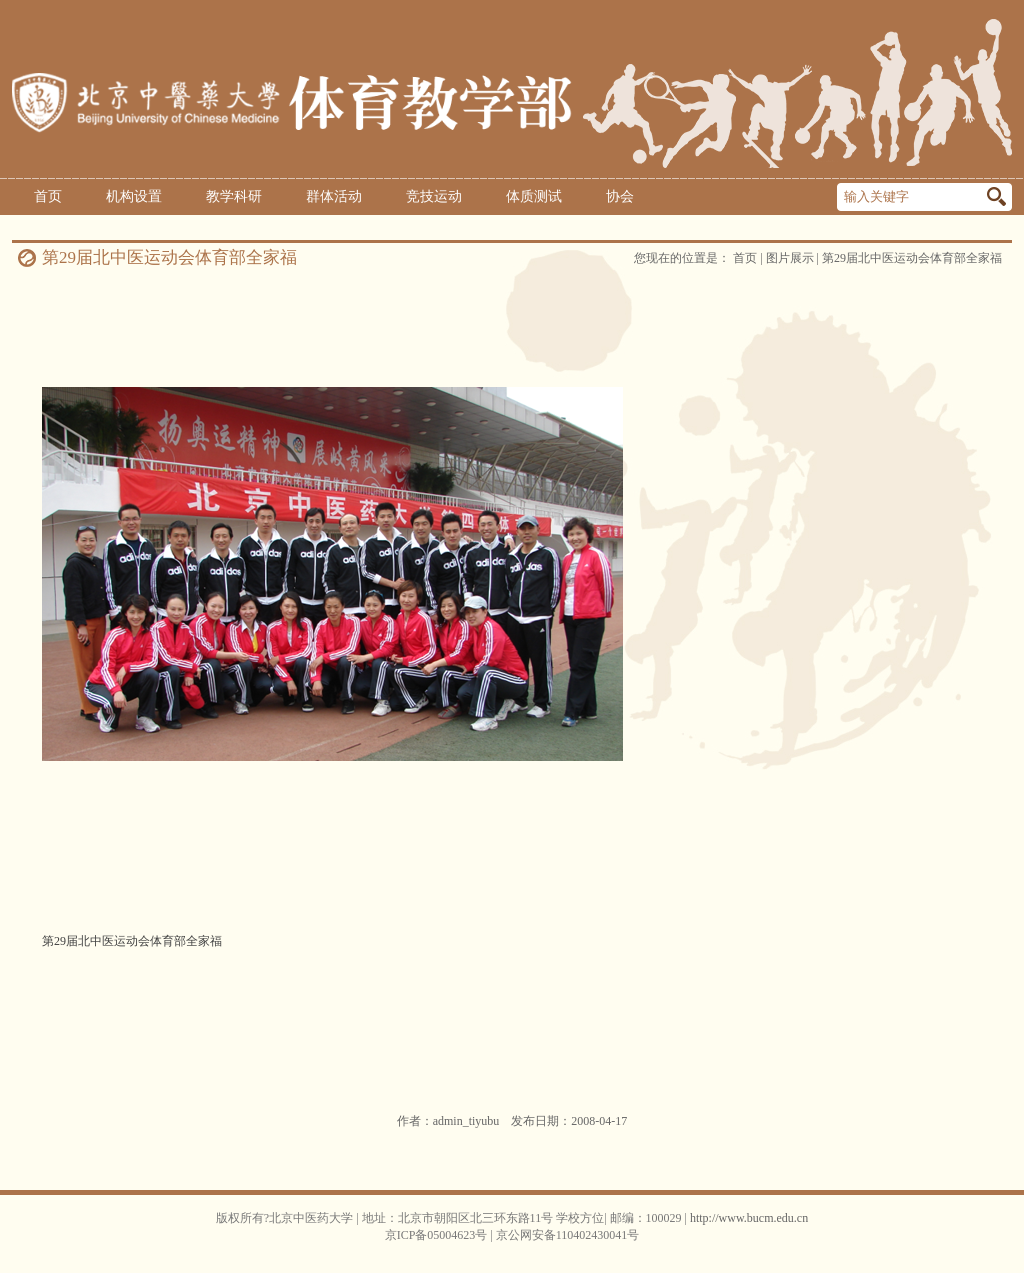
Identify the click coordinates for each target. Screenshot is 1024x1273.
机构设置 (134, 196)
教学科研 (234, 196)
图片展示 (790, 258)
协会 (620, 196)
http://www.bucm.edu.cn (749, 1218)
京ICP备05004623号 (436, 1235)
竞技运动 (434, 196)
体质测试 (534, 196)
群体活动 (334, 196)
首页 (48, 196)
